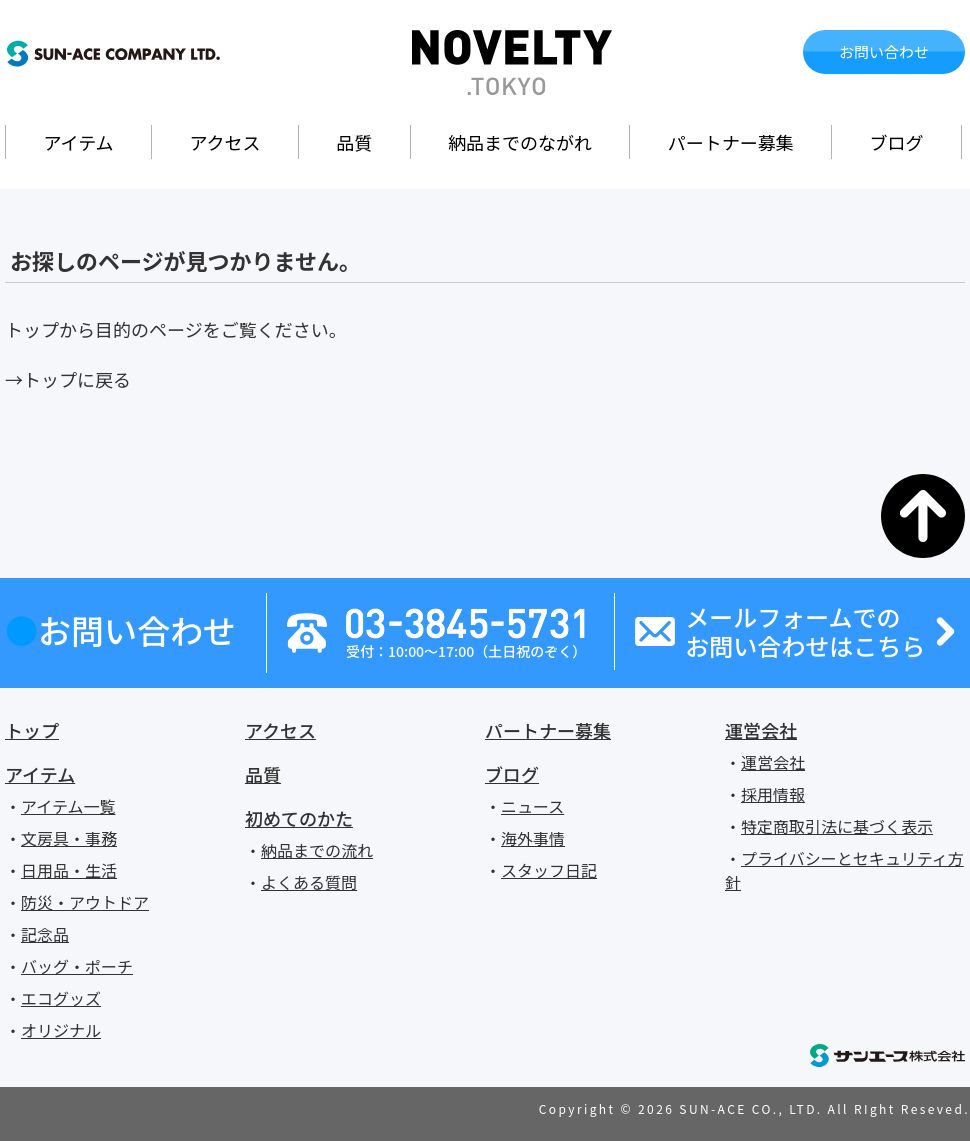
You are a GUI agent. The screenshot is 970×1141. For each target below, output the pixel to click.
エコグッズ (61, 998)
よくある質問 (309, 882)
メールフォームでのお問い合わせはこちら (805, 632)
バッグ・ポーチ (77, 966)
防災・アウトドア (85, 902)
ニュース (532, 806)
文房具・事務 (69, 838)
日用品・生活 (69, 870)
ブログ (897, 142)
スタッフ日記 (549, 870)
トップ (32, 730)
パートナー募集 (731, 142)
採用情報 (773, 794)
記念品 (45, 934)
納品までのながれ (520, 142)
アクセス (224, 142)
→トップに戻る (68, 379)
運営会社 (761, 730)
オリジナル (61, 1030)
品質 (354, 142)
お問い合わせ (884, 51)
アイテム (78, 142)
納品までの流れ (317, 850)
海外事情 (533, 838)
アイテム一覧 (68, 806)
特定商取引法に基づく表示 (837, 826)
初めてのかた (299, 818)
